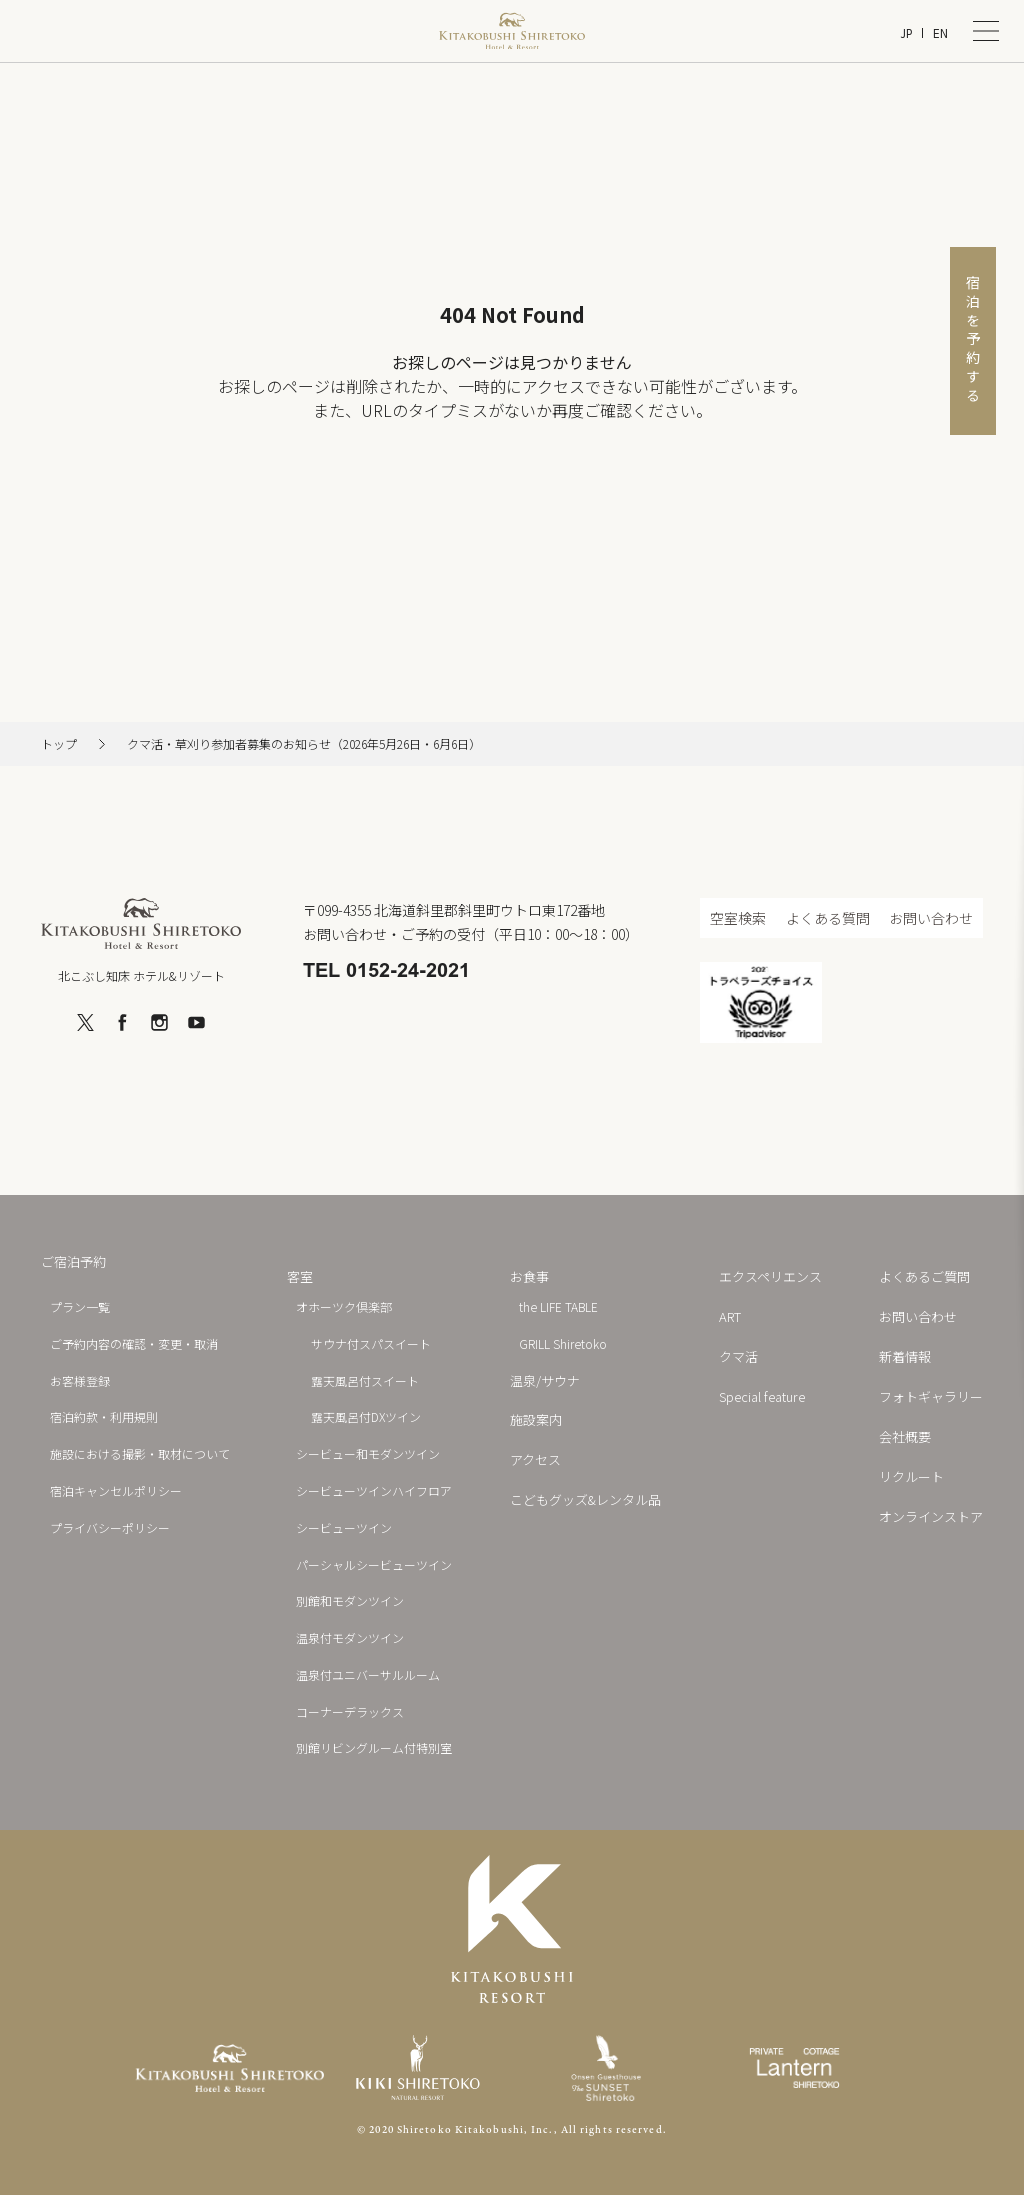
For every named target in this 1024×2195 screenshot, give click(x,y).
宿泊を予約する (973, 340)
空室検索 (738, 918)
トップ (59, 744)
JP (906, 33)
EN (940, 33)
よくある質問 (828, 918)
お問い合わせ (931, 918)
